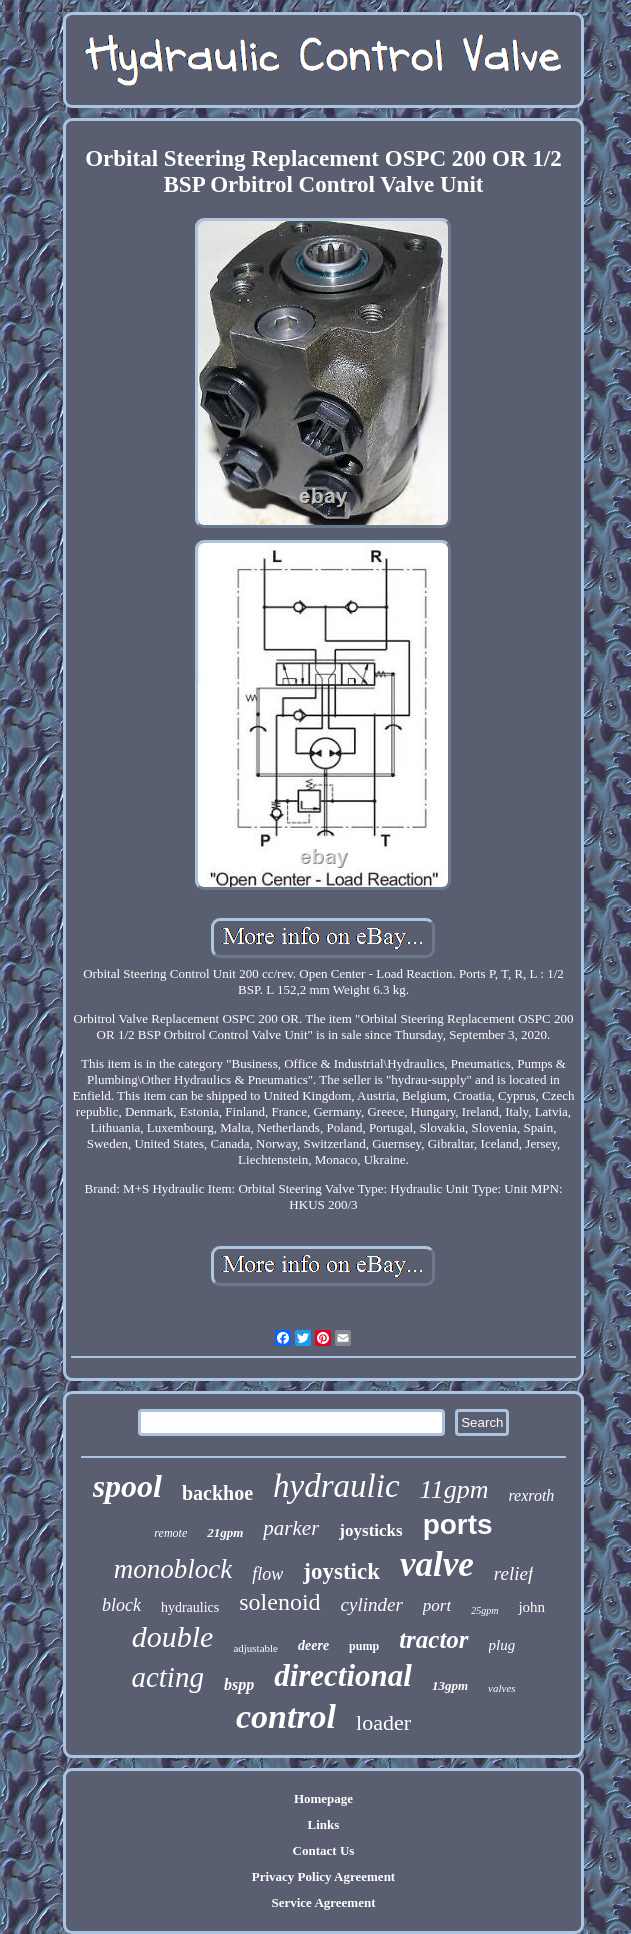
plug (502, 1645)
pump (364, 1646)
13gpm (450, 1685)
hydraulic (336, 1486)
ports (458, 1524)
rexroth (531, 1495)
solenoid (279, 1602)
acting (167, 1677)
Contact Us (324, 1850)
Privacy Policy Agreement (323, 1876)
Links (324, 1824)
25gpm (484, 1610)
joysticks (370, 1530)
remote (170, 1533)
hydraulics (190, 1607)
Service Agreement (323, 1902)
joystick (341, 1571)
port (437, 1605)
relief (513, 1573)
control (286, 1716)
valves (501, 1688)
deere (313, 1645)
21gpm (225, 1532)
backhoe (217, 1493)
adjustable (255, 1648)
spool (127, 1486)
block (121, 1605)
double (173, 1636)
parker (291, 1528)
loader (383, 1722)
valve (437, 1564)
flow (267, 1574)
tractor (433, 1639)
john (531, 1607)
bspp (239, 1684)
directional (343, 1675)
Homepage (323, 1798)
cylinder (372, 1604)
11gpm (454, 1489)
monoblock (173, 1569)
